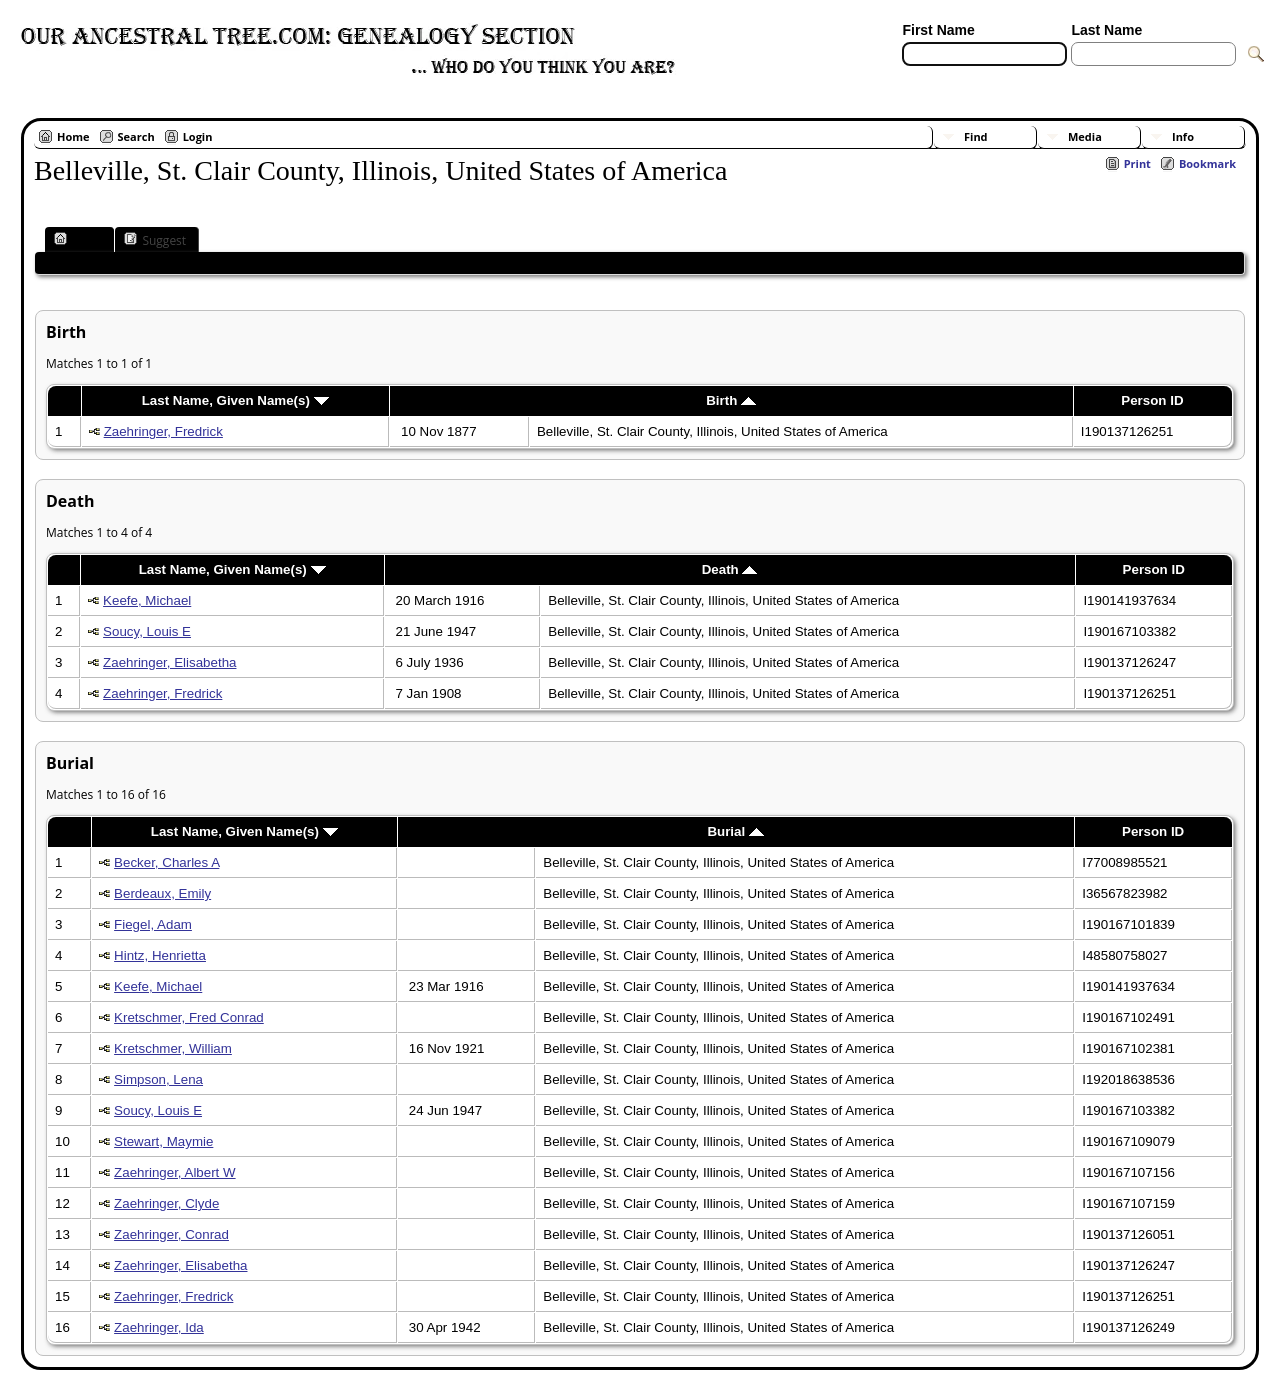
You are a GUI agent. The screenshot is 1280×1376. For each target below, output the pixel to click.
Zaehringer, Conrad (171, 1234)
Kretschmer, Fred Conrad (189, 1017)
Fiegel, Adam (153, 924)
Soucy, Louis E (147, 631)
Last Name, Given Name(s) (235, 400)
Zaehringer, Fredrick (163, 431)
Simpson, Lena (158, 1079)
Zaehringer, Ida (159, 1327)
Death (730, 569)
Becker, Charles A (166, 862)
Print (1137, 163)
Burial (735, 831)
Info (1183, 136)
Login (198, 136)
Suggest (155, 240)
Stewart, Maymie (163, 1141)
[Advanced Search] (961, 78)
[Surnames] (1107, 78)
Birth (731, 400)
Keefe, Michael (147, 600)
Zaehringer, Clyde (166, 1203)
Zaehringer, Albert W (175, 1172)
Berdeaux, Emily (162, 893)
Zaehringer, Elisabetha (169, 662)
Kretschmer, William (173, 1048)
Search (136, 136)
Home (73, 136)
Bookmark (1207, 163)
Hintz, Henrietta (160, 955)
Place (77, 240)
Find (976, 136)
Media (1085, 136)
